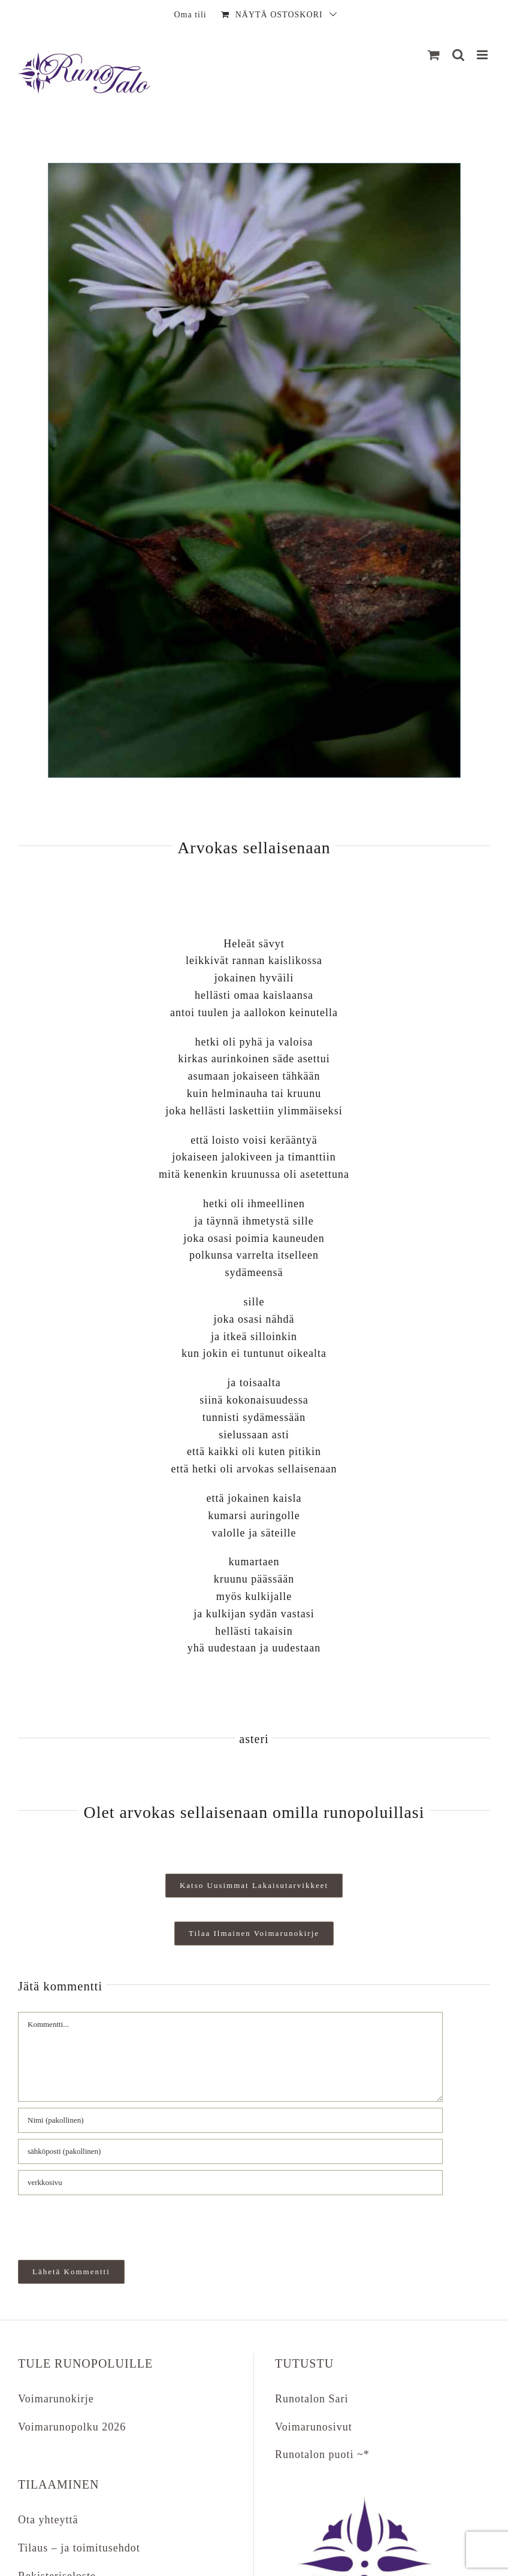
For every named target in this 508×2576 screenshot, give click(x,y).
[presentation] (100, 2222)
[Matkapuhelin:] (483, 55)
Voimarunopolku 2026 (72, 2427)
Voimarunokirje (56, 2399)
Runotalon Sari (312, 2399)
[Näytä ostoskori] (434, 55)
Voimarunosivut (313, 2427)
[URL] (230, 2182)
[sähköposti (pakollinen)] (230, 2151)
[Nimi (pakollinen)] (230, 2120)
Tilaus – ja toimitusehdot (79, 2548)
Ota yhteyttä (48, 2520)
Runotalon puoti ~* (322, 2454)
